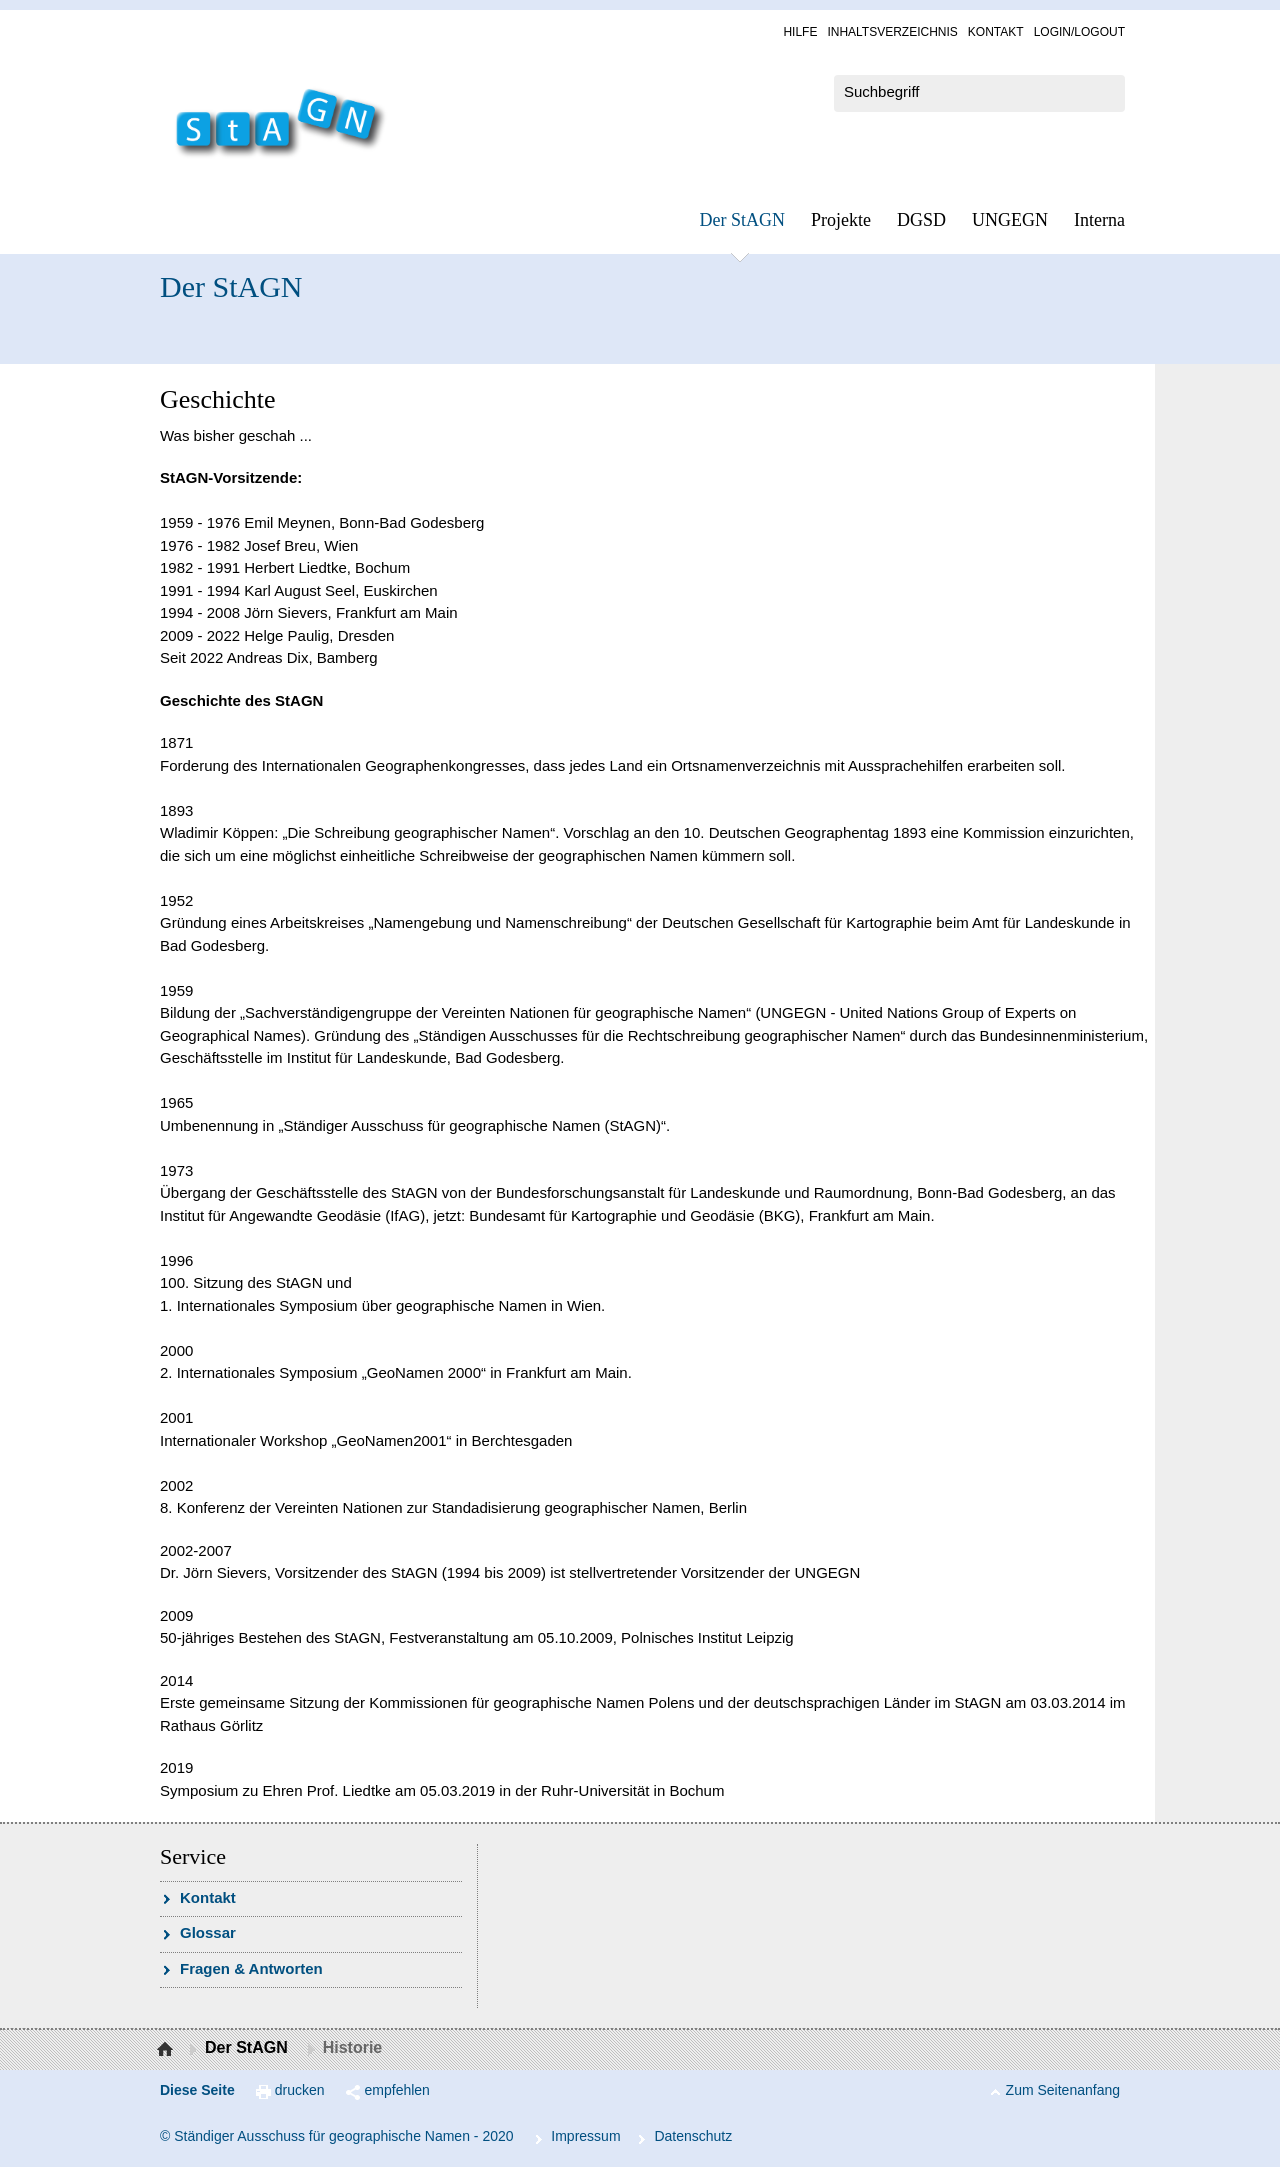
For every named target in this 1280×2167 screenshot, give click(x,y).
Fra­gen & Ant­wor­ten (251, 1968)
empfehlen (397, 2090)
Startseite (167, 2050)
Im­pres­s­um (585, 2136)
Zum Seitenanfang (1063, 2090)
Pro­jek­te (841, 220)
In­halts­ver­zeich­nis (892, 32)
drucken (300, 2090)
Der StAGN (743, 220)
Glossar (208, 1932)
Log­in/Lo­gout (1079, 32)
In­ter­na (1099, 220)
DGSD (921, 220)
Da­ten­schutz (693, 2136)
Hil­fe (800, 32)
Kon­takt (996, 32)
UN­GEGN (1010, 220)
